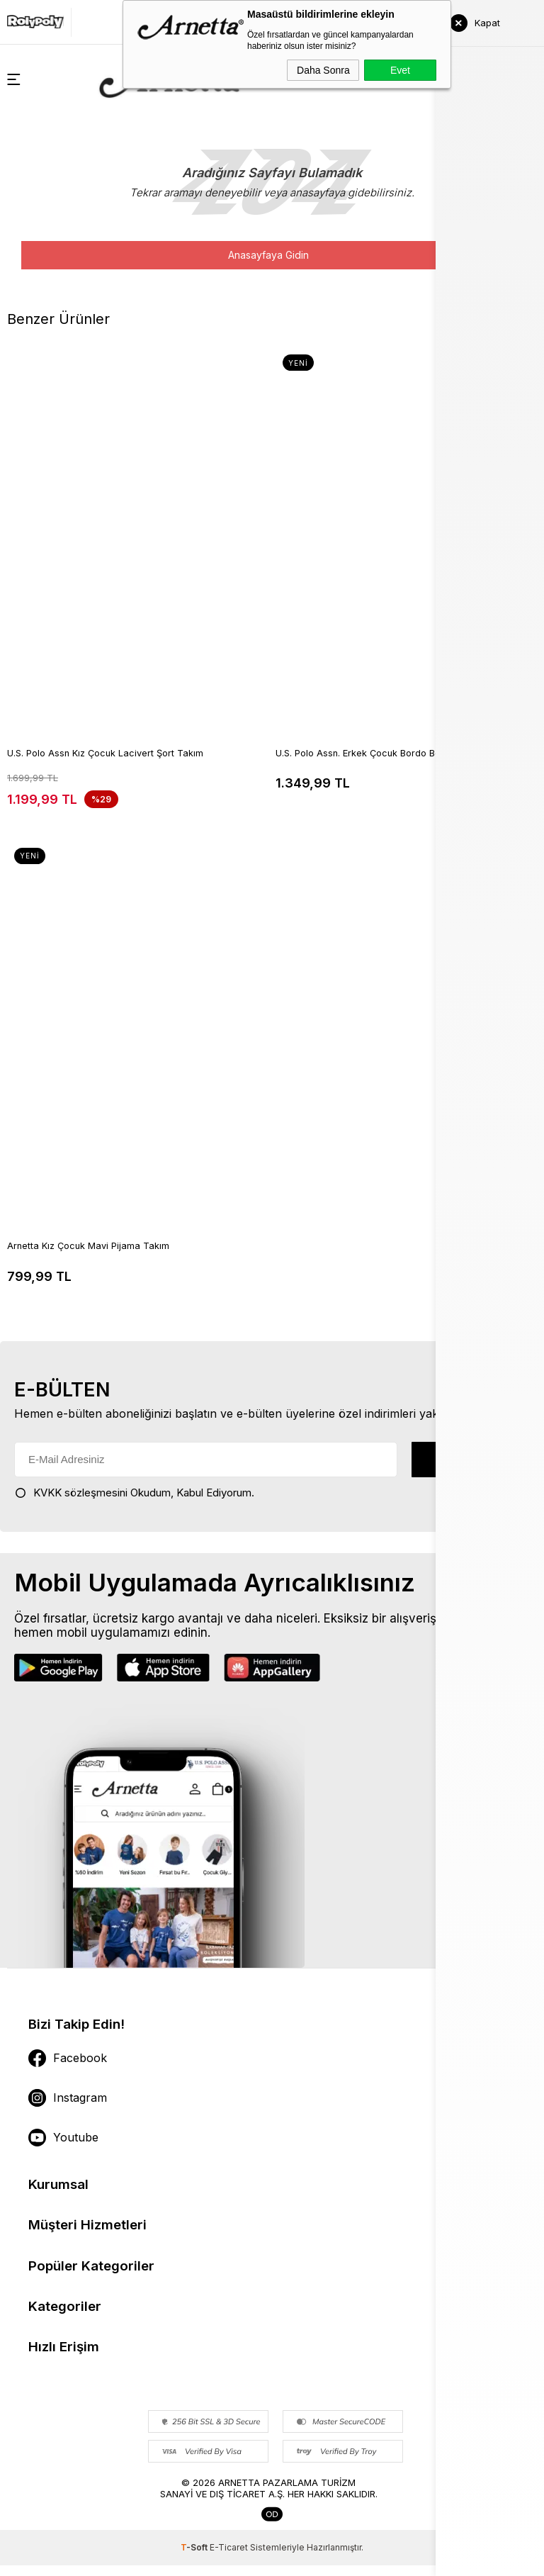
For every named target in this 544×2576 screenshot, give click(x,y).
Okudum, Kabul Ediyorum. (134, 1492)
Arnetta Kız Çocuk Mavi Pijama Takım (89, 1247)
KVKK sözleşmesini (80, 1492)
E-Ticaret (229, 2558)
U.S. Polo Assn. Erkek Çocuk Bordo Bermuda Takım (387, 753)
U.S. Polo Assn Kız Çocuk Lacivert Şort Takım (106, 753)
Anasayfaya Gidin (268, 255)
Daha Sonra (323, 70)
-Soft (195, 2558)
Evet (400, 70)
